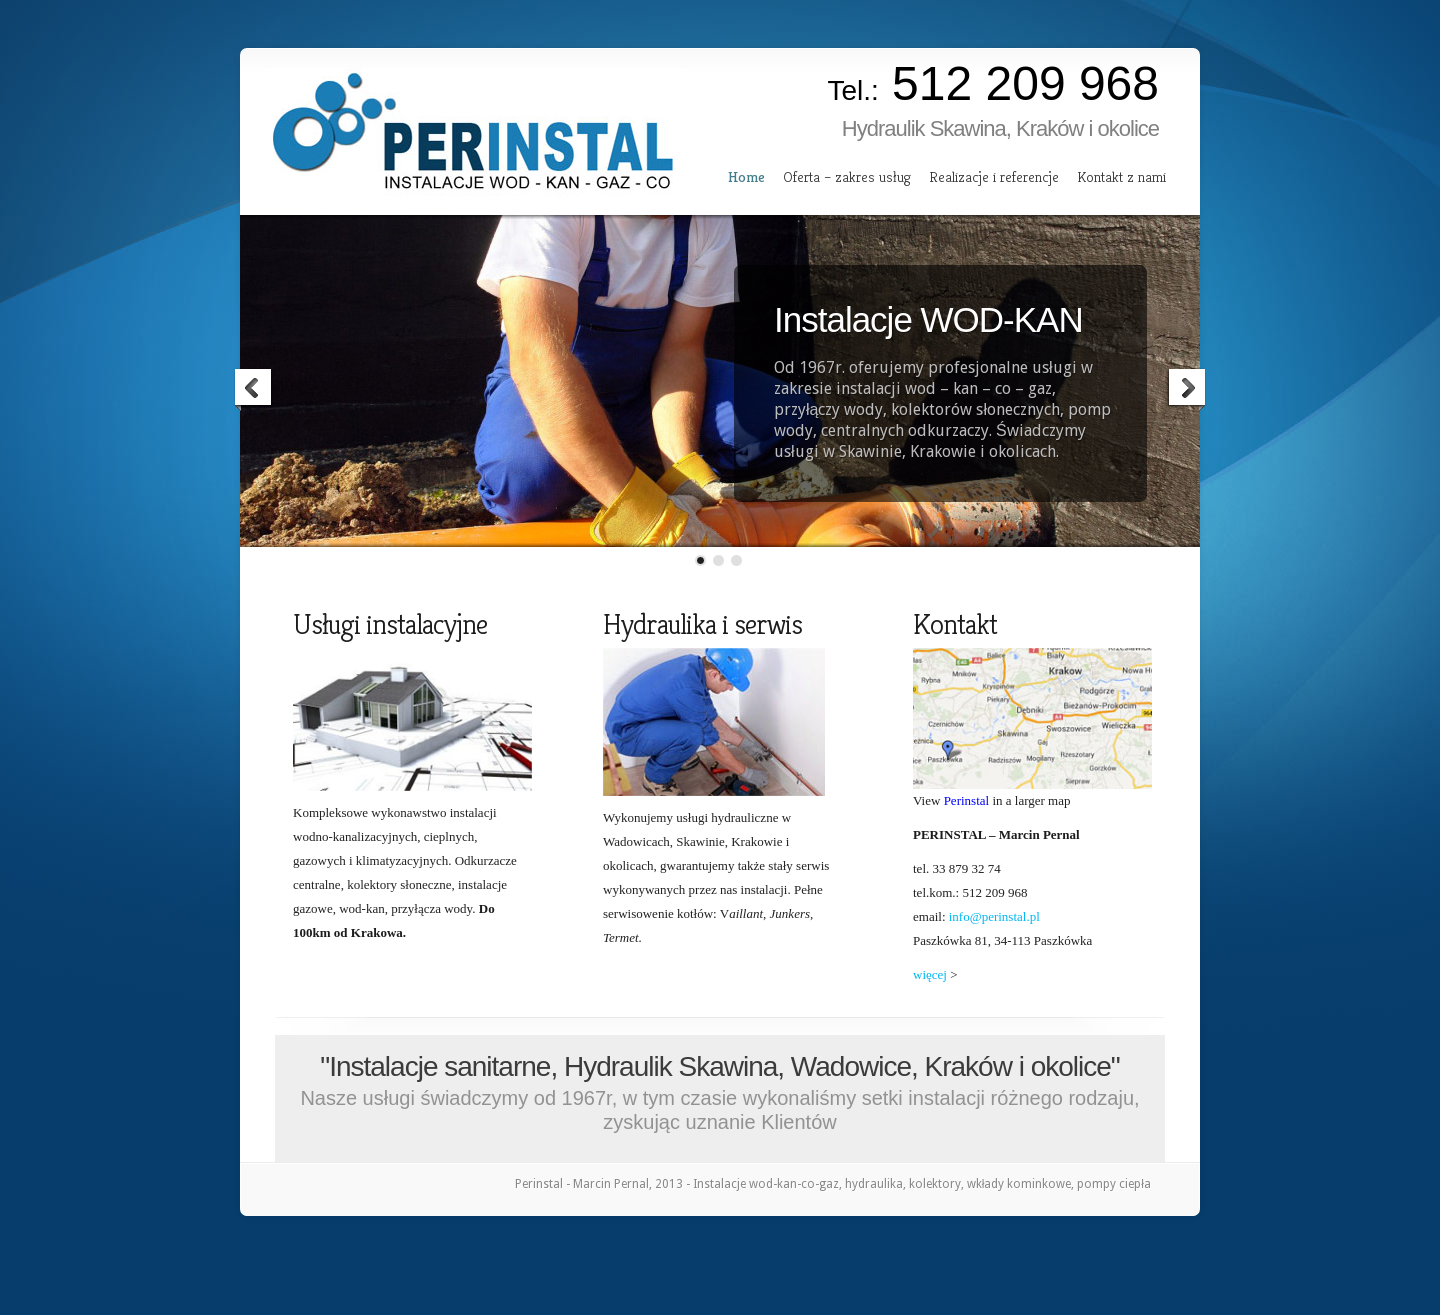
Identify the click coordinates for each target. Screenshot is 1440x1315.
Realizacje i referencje (994, 176)
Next (1186, 390)
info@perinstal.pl (994, 916)
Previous (254, 390)
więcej (930, 974)
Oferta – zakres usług (847, 176)
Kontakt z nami (1121, 176)
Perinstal (967, 800)
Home (746, 176)
